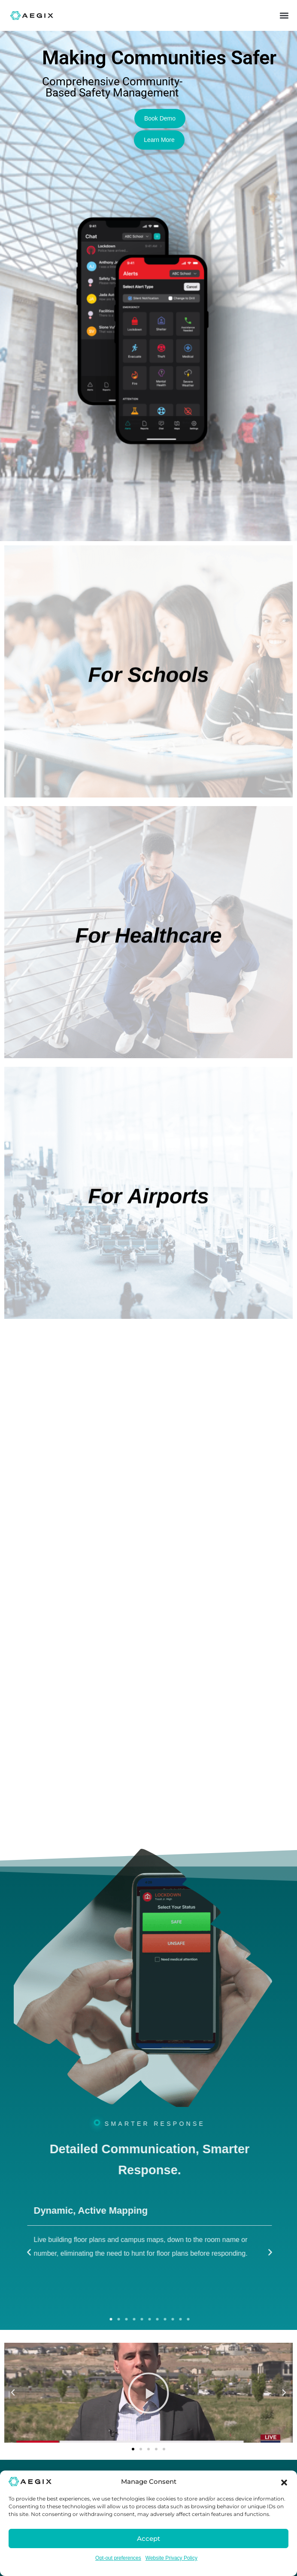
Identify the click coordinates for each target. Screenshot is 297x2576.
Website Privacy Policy (171, 2558)
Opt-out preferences (118, 2558)
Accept (148, 2538)
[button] (284, 2481)
